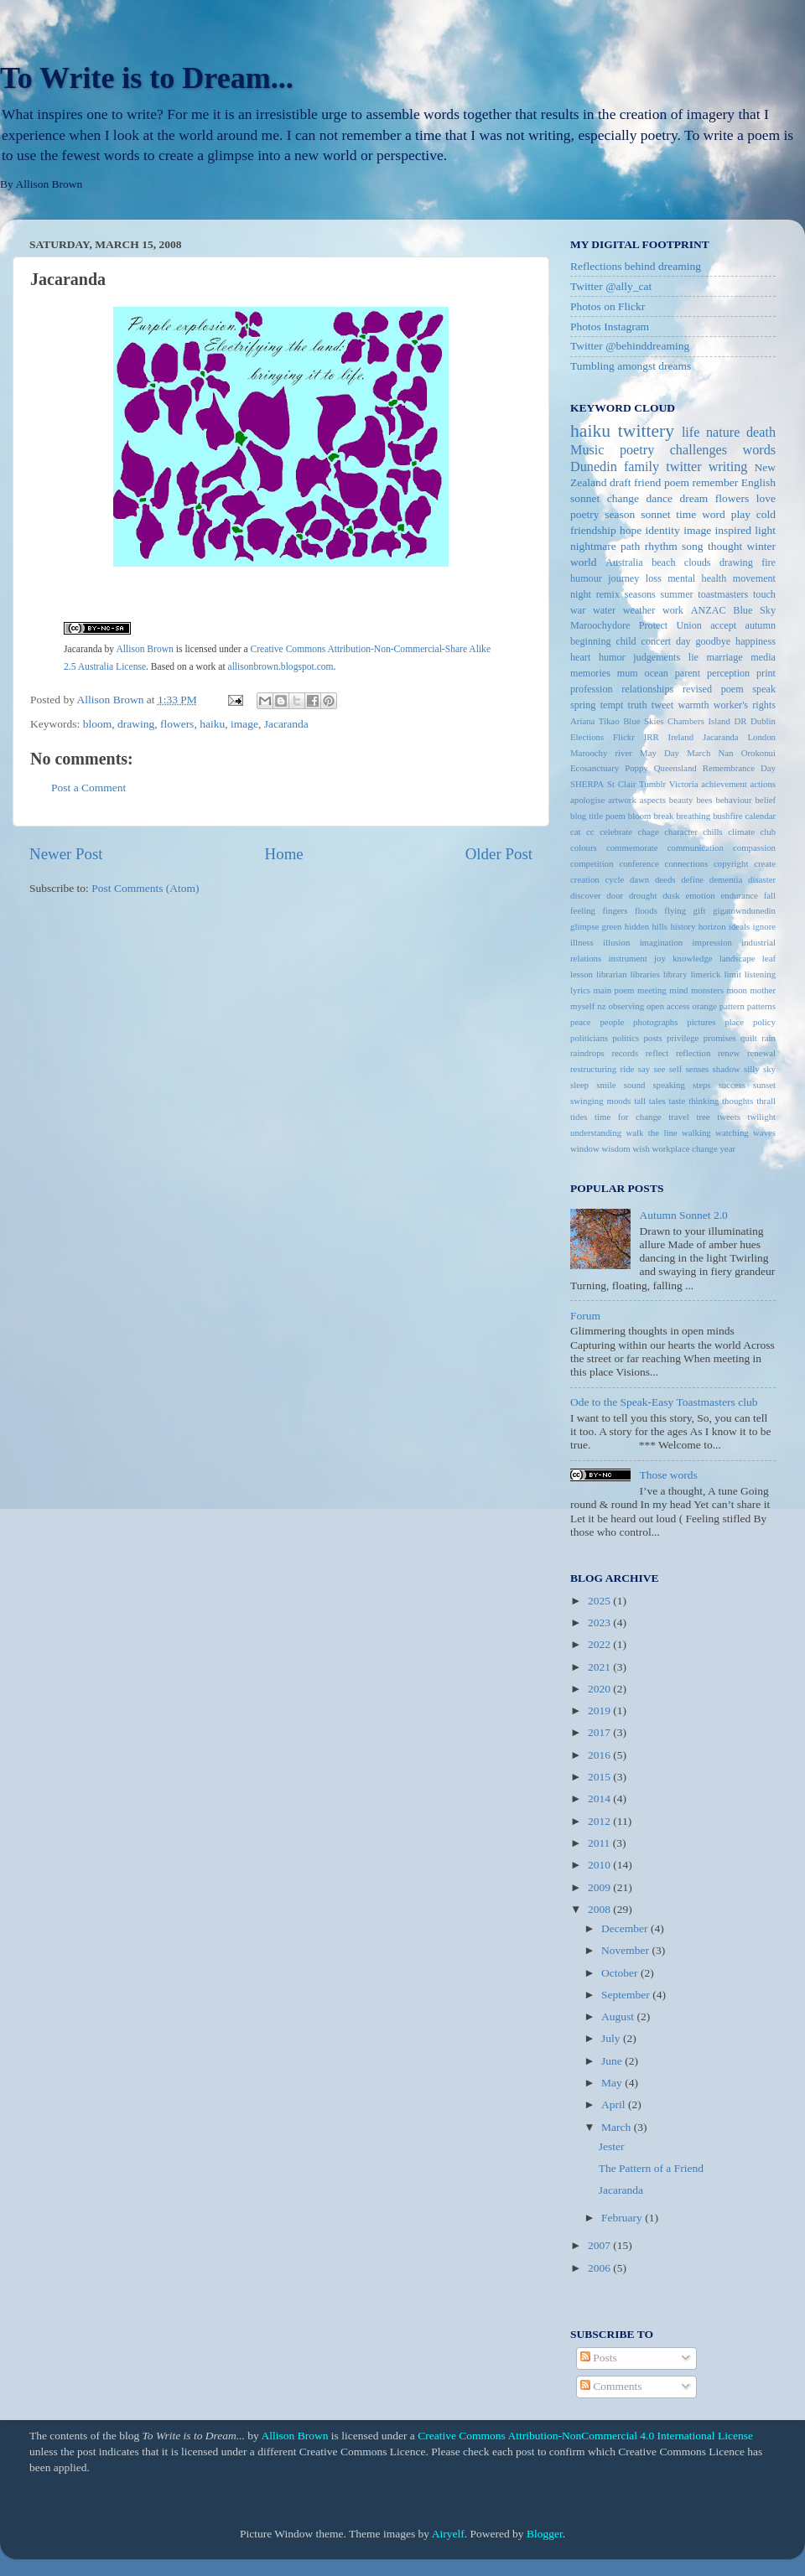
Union (689, 625)
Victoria (684, 784)
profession (591, 689)
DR (740, 721)
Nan (725, 753)
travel (678, 1117)
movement (754, 578)
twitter (683, 466)
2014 (600, 1798)
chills (712, 832)
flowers (177, 724)
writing (728, 466)
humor (612, 657)
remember (715, 482)
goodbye (712, 641)
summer (676, 594)
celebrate (616, 832)
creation (585, 879)
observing (627, 1006)
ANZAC (708, 610)
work (672, 610)
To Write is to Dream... (146, 78)
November (626, 1950)
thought (725, 546)
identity (663, 530)
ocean (656, 673)
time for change (628, 1117)
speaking (669, 1085)
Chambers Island (698, 721)
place (734, 1022)
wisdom (616, 1148)
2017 (600, 1732)
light (765, 530)
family (641, 466)
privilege (683, 1038)
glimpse (584, 926)
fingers (614, 910)
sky (769, 1069)
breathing (693, 816)
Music (587, 450)
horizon (712, 926)
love (766, 498)
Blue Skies (643, 721)
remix (608, 594)
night (580, 594)
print (766, 673)
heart (580, 657)
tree (702, 1117)
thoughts (737, 1101)
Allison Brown (145, 649)
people (612, 1022)
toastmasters (723, 594)
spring (582, 705)
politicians (589, 1038)
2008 (600, 1909)
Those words (668, 1475)
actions (763, 784)
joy (660, 958)
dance (660, 498)
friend (647, 482)
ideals (739, 926)
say (644, 1069)
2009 (600, 1887)
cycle (614, 879)
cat (575, 832)
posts (652, 1038)
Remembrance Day (739, 768)
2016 (600, 1755)
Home (284, 854)
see (660, 1069)
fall (770, 895)
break (663, 816)
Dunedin (593, 466)
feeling (582, 910)
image (244, 724)
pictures (701, 1022)
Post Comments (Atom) (145, 888)
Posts (598, 2357)
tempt (612, 705)
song (693, 546)
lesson (581, 974)
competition (592, 863)
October (621, 1973)
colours (583, 847)
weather (639, 610)
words (759, 450)
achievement (724, 784)
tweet (662, 705)
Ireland (681, 737)
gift (699, 910)
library (675, 974)
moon (736, 990)
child (625, 641)
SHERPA (587, 784)
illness (582, 942)
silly (752, 1069)
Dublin (763, 721)
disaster (762, 879)
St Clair (621, 784)
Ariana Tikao (595, 721)
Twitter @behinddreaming (629, 345)
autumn (760, 625)
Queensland (675, 768)
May (613, 2082)
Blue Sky (754, 610)
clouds (697, 562)
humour (586, 578)
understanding (595, 1132)
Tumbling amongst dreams (630, 366)
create (765, 863)
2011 (600, 1843)
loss (654, 578)
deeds (665, 879)
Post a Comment (88, 787)
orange (705, 1006)
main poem (613, 990)
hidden (637, 926)
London (761, 737)
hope (630, 530)
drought (643, 895)
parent (687, 673)
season (620, 514)
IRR (651, 737)
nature (723, 432)
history (682, 926)
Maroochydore (600, 625)
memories (590, 673)
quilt (748, 1038)
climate (741, 832)
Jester (612, 2146)
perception (728, 673)
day (683, 641)
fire (768, 562)
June (613, 2061)
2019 (600, 1710)
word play (726, 514)
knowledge (692, 958)
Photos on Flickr (607, 306)
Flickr (624, 737)
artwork (622, 800)
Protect (653, 625)
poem (676, 482)
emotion (699, 895)
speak (764, 689)
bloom (97, 724)
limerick (706, 974)
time (686, 514)
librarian (611, 974)
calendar (760, 816)
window (585, 1148)
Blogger (545, 2533)
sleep (579, 1085)
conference (638, 863)
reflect (657, 1053)
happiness (755, 641)
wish (640, 1148)
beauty (681, 800)
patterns (761, 1006)
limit (732, 974)
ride (628, 1069)
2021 (600, 1667)
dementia (726, 879)
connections (687, 863)
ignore (764, 926)
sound (635, 1085)
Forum (585, 1315)
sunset (764, 1085)
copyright (731, 863)
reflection (693, 1053)
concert (656, 641)
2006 (600, 2268)
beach (663, 562)
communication (695, 847)
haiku (212, 724)
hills (659, 926)
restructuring (593, 1069)
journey (623, 578)
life (691, 432)
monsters (707, 990)
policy (764, 1022)
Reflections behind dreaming (635, 266)
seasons (640, 594)
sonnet (655, 514)
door (614, 895)
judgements (656, 657)
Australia (624, 562)
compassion (754, 847)
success (732, 1085)
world (583, 562)
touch (764, 594)
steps (702, 1085)
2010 (600, 1864)
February (623, 2217)
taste (677, 1101)
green (612, 926)
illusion (616, 942)
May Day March (675, 753)
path (630, 546)
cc (590, 832)
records (624, 1053)
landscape (737, 958)
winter (761, 546)
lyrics (580, 990)
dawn (639, 879)
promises (720, 1038)
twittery (646, 431)
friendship (593, 530)
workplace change (685, 1148)
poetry (585, 514)
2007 (600, 2245)
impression (712, 942)
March (617, 2127)
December (626, 1928)
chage (648, 832)
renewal (761, 1053)
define (692, 879)
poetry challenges (673, 450)
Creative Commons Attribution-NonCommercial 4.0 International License (585, 2435)
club (768, 832)
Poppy (636, 768)
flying (675, 910)
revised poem (713, 689)
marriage (725, 657)
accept (723, 625)
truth (637, 705)
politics (625, 1038)
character (681, 832)
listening (760, 974)
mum (627, 673)
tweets (728, 1117)
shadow (726, 1069)
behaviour (733, 800)
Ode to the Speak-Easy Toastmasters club (663, 1402)
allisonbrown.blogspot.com (281, 666)
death (761, 432)
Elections (587, 737)
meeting (652, 990)
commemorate (632, 847)
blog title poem (598, 816)
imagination (661, 942)
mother (763, 990)
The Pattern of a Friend (651, 2168)
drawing (135, 724)
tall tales (649, 1101)
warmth (693, 705)
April (614, 2104)
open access (668, 1006)
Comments (611, 2386)
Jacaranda (83, 649)
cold (766, 514)
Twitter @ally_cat (611, 286)
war (577, 610)
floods (646, 910)
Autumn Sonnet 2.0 (683, 1215)
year (727, 1148)
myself (582, 1006)
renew (729, 1053)
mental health (696, 578)
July (612, 2038)
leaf (769, 958)
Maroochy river (601, 753)
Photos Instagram (609, 326)
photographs (655, 1022)
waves (764, 1132)
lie (693, 657)
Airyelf (448, 2533)
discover (585, 895)
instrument (628, 958)
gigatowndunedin (744, 910)
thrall (766, 1101)
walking (696, 1132)
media (763, 657)
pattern (732, 1006)
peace (580, 1022)
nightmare (593, 546)
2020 (600, 1688)
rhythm (661, 546)
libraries (644, 974)
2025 (600, 1600)
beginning (590, 641)
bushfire (727, 816)
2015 (600, 1776)
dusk (670, 895)
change (623, 498)
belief (765, 800)
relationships (647, 689)
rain (768, 1038)
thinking (703, 1101)
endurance (739, 895)
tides (578, 1117)
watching (732, 1132)
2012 (600, 1821)
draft (620, 482)
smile (605, 1085)
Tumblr (652, 784)
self (676, 1069)
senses (697, 1069)
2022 (600, 1644)
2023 (600, 1622)
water (604, 610)
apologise (587, 800)
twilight (761, 1117)
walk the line (652, 1132)
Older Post (498, 854)
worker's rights (745, 705)
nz (601, 1006)
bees (704, 800)
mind (678, 990)
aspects (653, 800)
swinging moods (600, 1101)
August (618, 2016)
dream (694, 498)
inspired (732, 530)
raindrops (587, 1053)
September (626, 1994)
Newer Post (66, 854)
